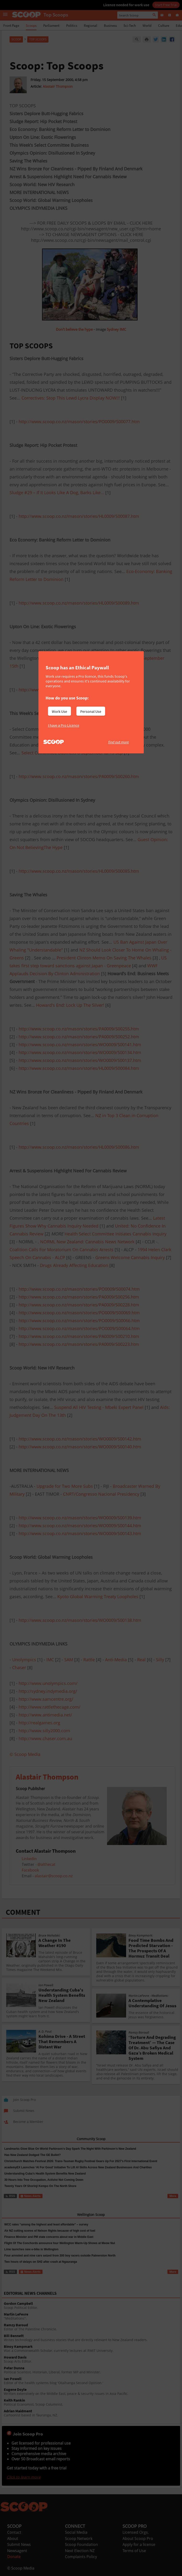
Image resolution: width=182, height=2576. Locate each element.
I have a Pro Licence (63, 725)
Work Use (59, 711)
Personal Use (90, 711)
